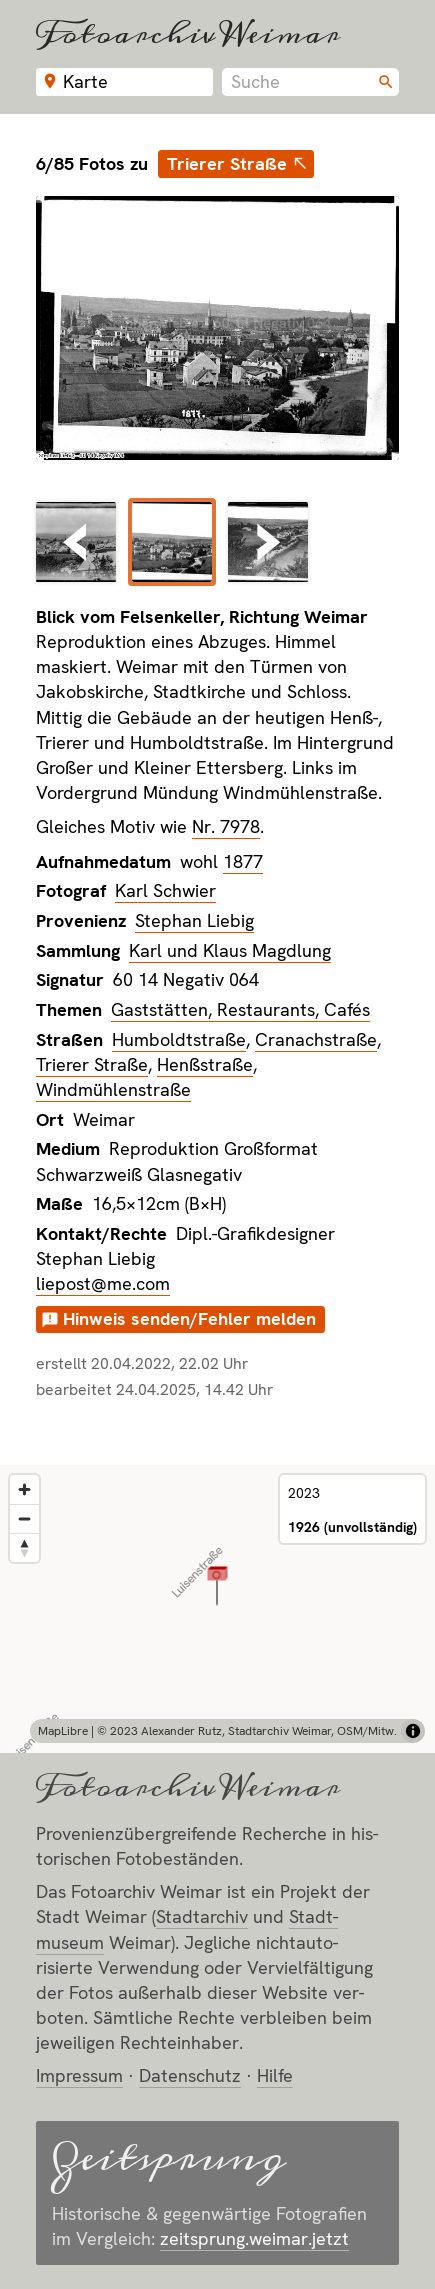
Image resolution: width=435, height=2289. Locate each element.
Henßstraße (205, 1064)
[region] (217, 1609)
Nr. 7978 (226, 826)
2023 (304, 1493)
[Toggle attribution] (413, 1731)
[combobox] (310, 82)
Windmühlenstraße (113, 1089)
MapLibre (63, 1731)
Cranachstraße (316, 1039)
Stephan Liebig (194, 920)
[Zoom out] (24, 1518)
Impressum (79, 2075)
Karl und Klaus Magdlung (230, 950)
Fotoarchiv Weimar (188, 33)
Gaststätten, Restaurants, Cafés (240, 1009)
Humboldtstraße (179, 1039)
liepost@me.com (103, 1283)
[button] (217, 1584)
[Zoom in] (24, 1489)
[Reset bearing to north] (24, 1547)
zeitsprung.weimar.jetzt (254, 2238)
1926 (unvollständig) (352, 1527)
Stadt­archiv (202, 1916)
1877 (243, 861)
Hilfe (275, 2075)
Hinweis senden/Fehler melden (189, 1318)
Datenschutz (190, 2075)
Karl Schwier (165, 890)
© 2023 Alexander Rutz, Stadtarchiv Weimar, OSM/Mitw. (247, 1731)
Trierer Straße (227, 163)
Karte (85, 81)
